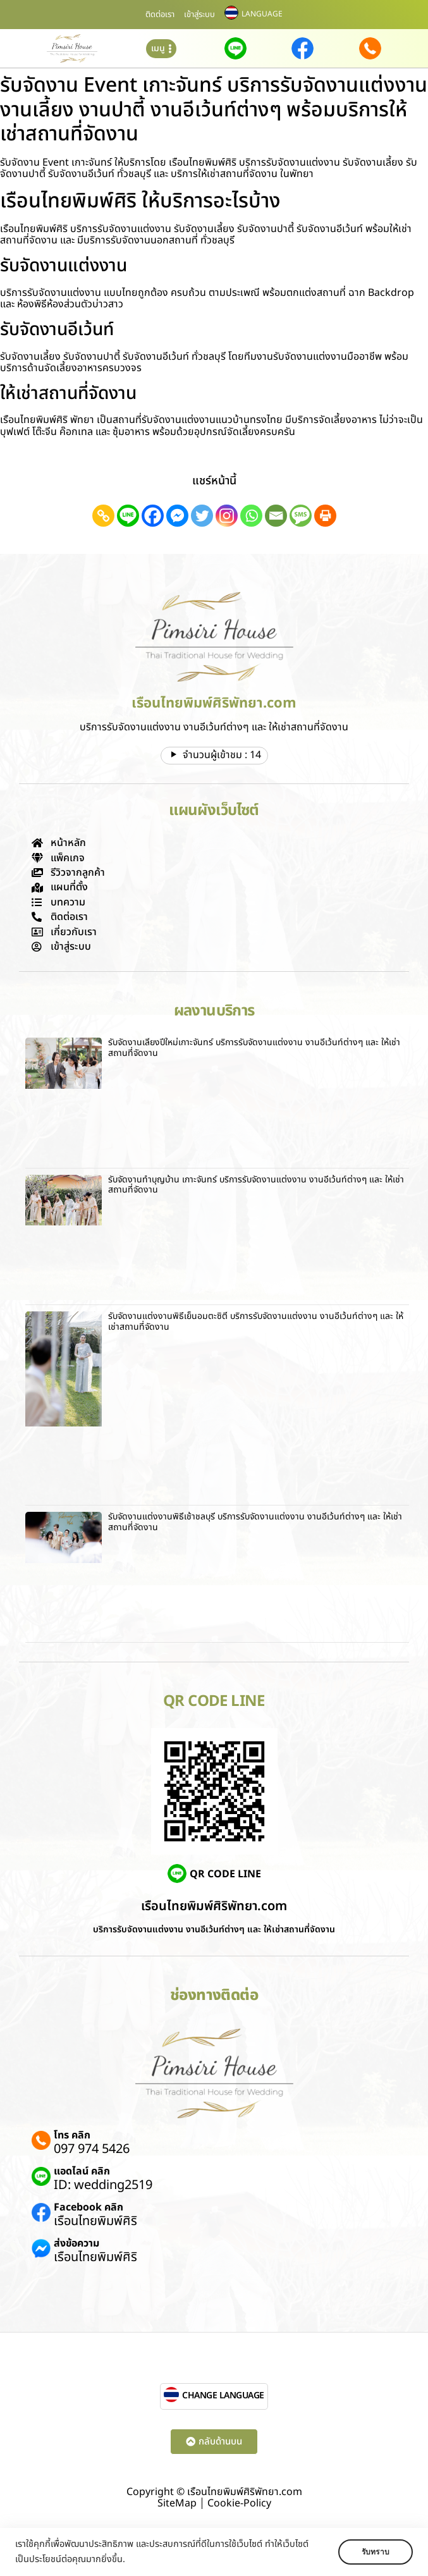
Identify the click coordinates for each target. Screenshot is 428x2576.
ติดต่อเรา (159, 14)
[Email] (276, 516)
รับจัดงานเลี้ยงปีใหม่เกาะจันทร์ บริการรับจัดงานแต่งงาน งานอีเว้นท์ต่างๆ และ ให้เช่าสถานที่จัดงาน (254, 1048)
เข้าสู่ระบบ (199, 14)
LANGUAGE (262, 14)
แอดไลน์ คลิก (82, 2171)
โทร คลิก (72, 2135)
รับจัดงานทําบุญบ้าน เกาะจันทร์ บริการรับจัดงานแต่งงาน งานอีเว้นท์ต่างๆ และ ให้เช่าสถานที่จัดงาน (256, 1185)
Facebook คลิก (88, 2207)
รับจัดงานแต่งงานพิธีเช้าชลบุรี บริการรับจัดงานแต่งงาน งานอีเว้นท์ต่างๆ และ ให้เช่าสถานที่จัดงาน (255, 1522)
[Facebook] (153, 516)
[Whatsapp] (251, 516)
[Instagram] (227, 516)
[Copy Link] (103, 516)
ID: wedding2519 (103, 2185)
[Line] (128, 516)
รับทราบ (375, 2552)
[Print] (325, 516)
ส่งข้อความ (76, 2243)
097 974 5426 (92, 2149)
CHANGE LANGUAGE (223, 2395)
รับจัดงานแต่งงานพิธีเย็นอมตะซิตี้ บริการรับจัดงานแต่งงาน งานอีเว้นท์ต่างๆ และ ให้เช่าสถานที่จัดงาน (255, 1321)
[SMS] (301, 516)
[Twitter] (202, 516)
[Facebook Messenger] (177, 516)
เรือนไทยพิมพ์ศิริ (95, 2221)
